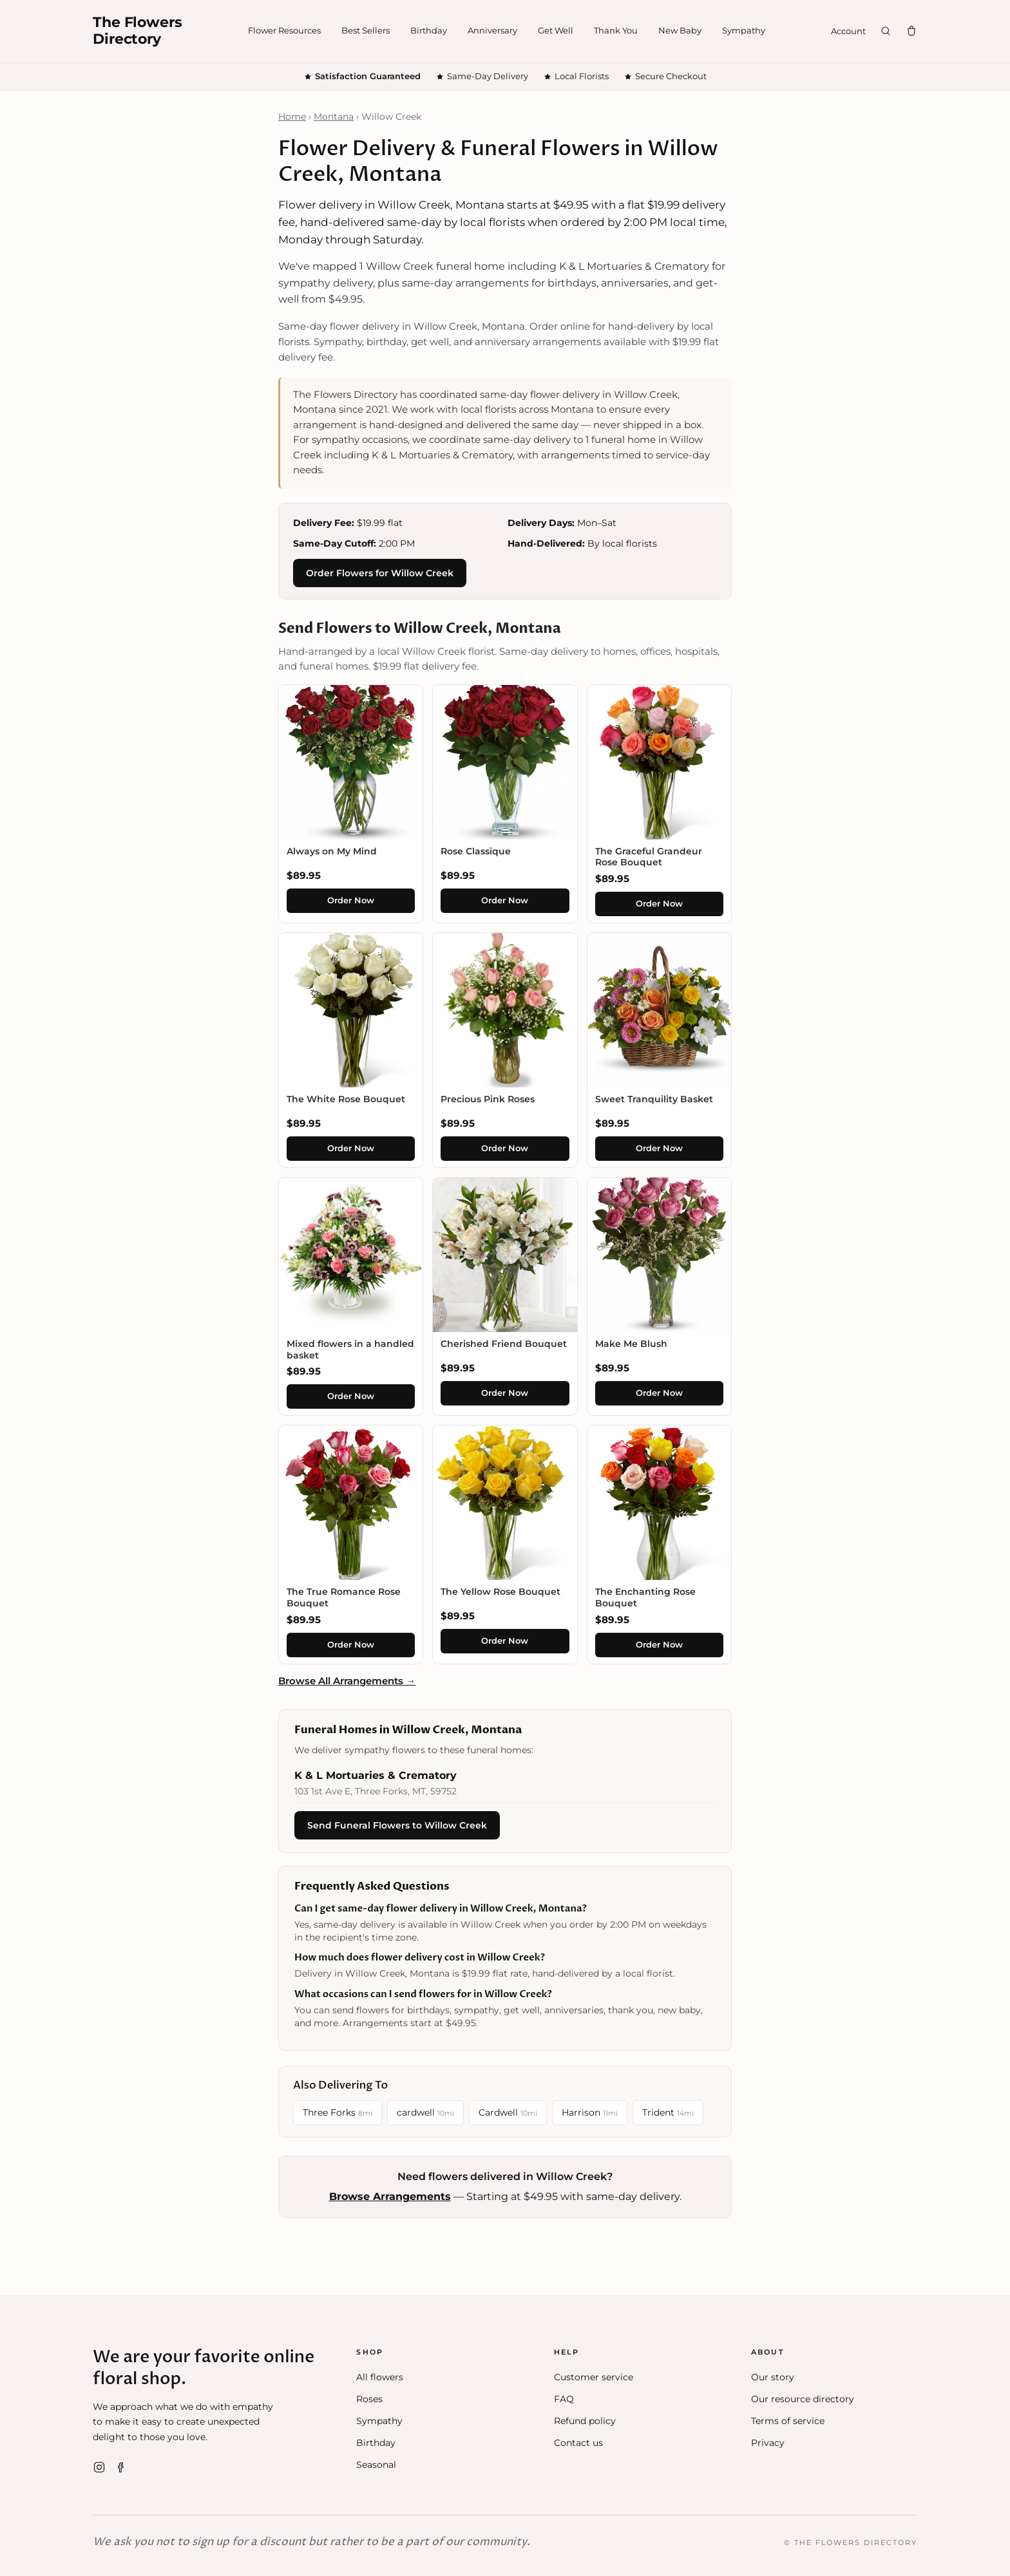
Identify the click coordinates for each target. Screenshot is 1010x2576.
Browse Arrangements (390, 2196)
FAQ (564, 2399)
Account (848, 31)
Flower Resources (284, 30)
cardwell (425, 2112)
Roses (369, 2399)
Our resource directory (802, 2399)
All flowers (379, 2377)
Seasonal (376, 2464)
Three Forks (337, 2112)
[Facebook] (121, 2467)
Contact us (578, 2443)
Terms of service (787, 2421)
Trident (668, 2112)
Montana (334, 116)
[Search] (885, 31)
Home (292, 116)
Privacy (768, 2443)
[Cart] (911, 31)
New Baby (679, 30)
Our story (772, 2377)
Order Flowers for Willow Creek (379, 573)
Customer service (593, 2377)
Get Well (555, 30)
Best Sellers (365, 30)
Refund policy (585, 2421)
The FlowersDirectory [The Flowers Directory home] (137, 31)
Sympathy (743, 30)
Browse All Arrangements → (346, 1681)
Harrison (590, 2112)
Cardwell (508, 2112)
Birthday (428, 30)
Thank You (616, 30)
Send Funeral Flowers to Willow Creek (397, 1825)
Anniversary (492, 30)
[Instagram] (99, 2467)
